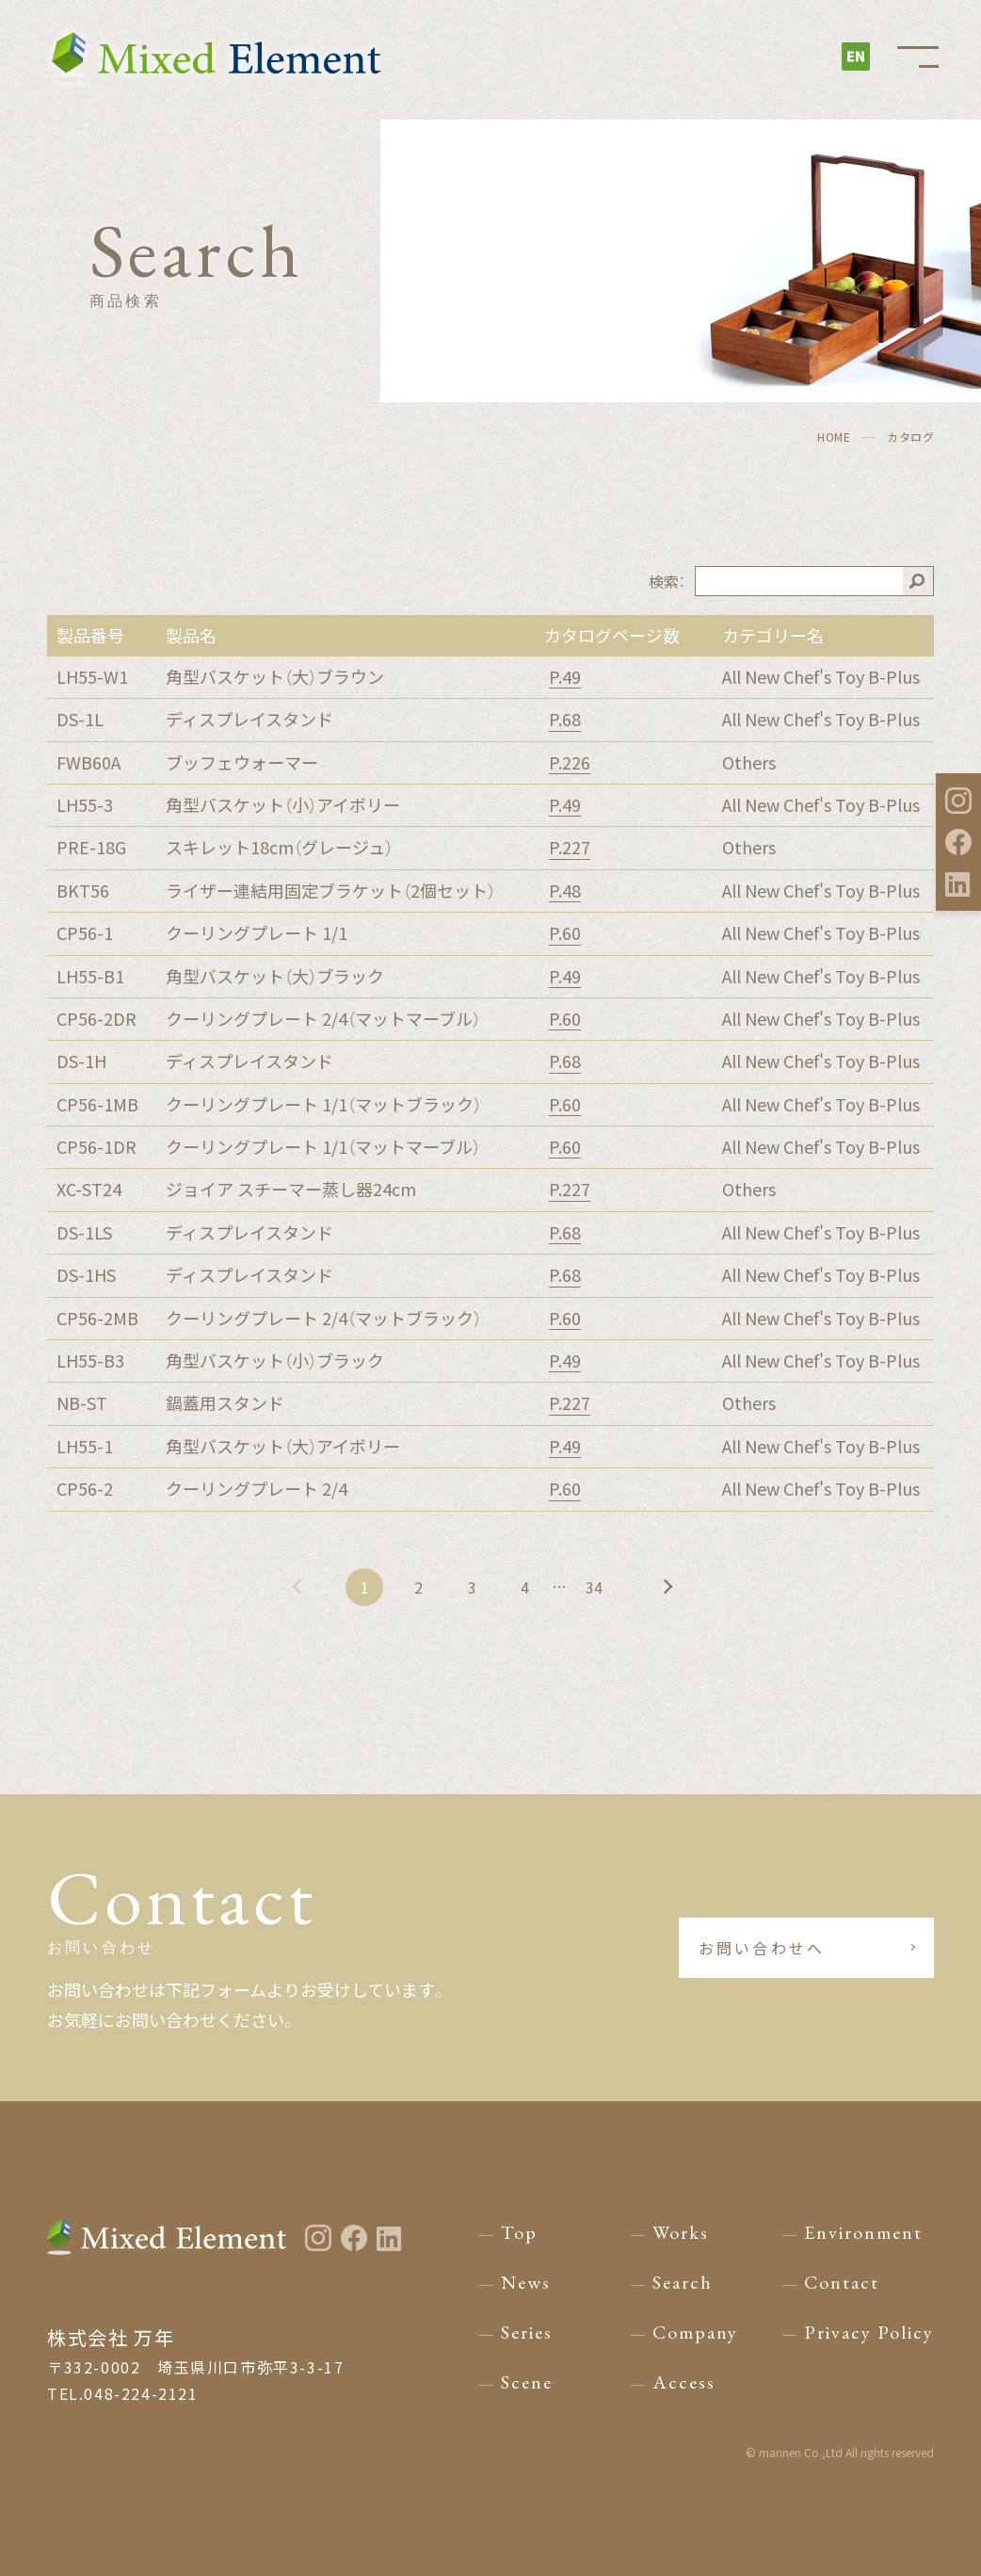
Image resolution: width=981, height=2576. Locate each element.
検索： (667, 581)
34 (599, 1587)
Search (682, 2282)
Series (527, 2332)
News (526, 2282)
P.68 (565, 719)
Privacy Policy (869, 2332)
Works (680, 2232)
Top (519, 2232)
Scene (527, 2382)
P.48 (565, 891)
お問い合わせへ (781, 1947)
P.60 (565, 933)
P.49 (565, 677)
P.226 (569, 763)
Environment (863, 2232)
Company (695, 2332)
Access (684, 2382)
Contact (841, 2282)
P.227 (569, 847)
